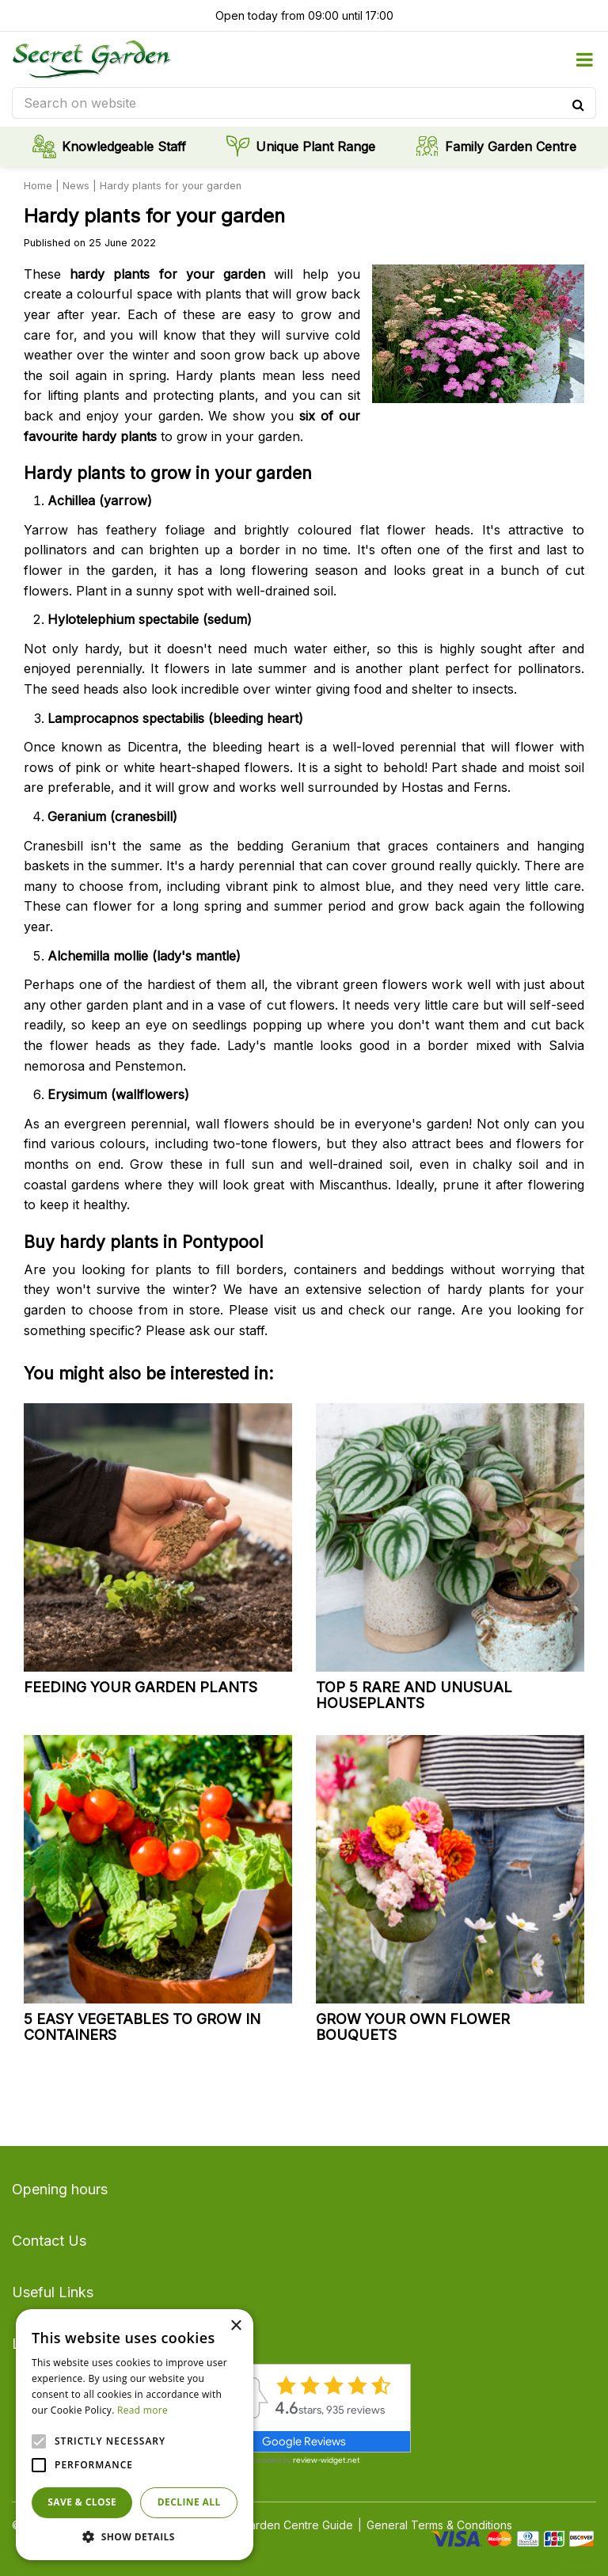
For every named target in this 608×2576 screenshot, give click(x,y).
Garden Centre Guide (297, 2525)
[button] (135, 2536)
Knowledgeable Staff (124, 146)
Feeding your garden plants (140, 1687)
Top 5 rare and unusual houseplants (414, 1695)
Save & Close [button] (82, 2502)
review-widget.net (326, 2460)
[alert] (134, 2434)
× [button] (235, 2326)
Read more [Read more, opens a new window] (142, 2410)
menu (584, 59)
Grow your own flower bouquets (413, 2027)
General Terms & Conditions (439, 2525)
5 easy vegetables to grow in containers (142, 2027)
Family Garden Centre (510, 146)
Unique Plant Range (315, 146)
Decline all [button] (189, 2502)
